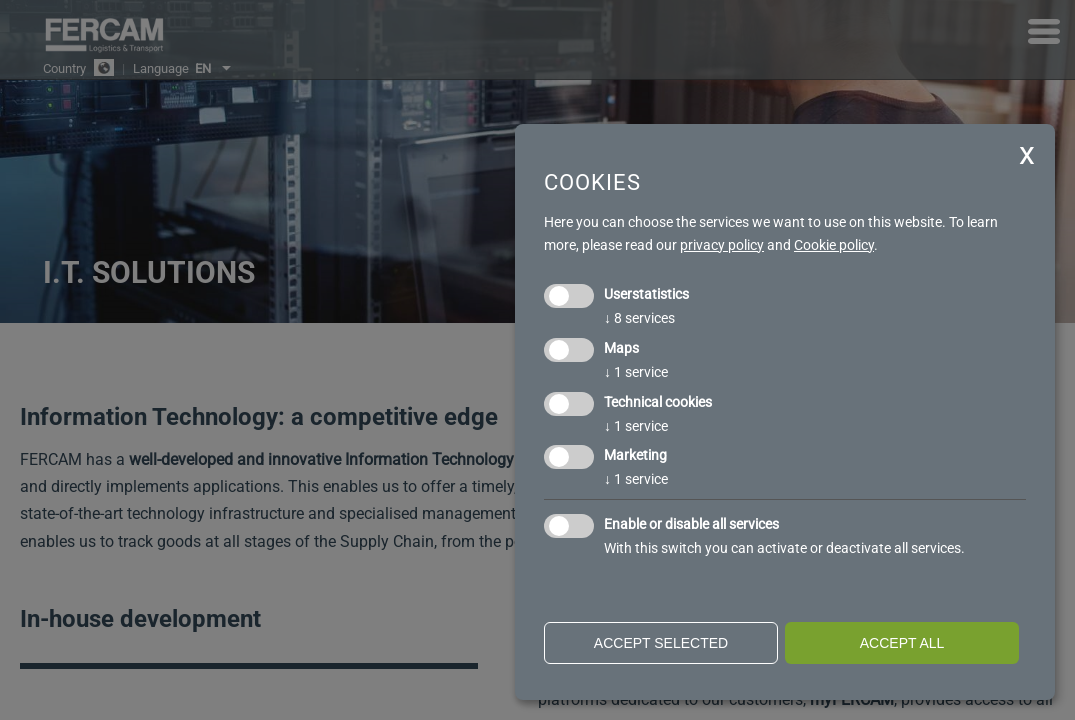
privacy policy (722, 245)
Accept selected (661, 643)
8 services (639, 318)
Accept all (902, 643)
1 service (636, 372)
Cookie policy (834, 245)
